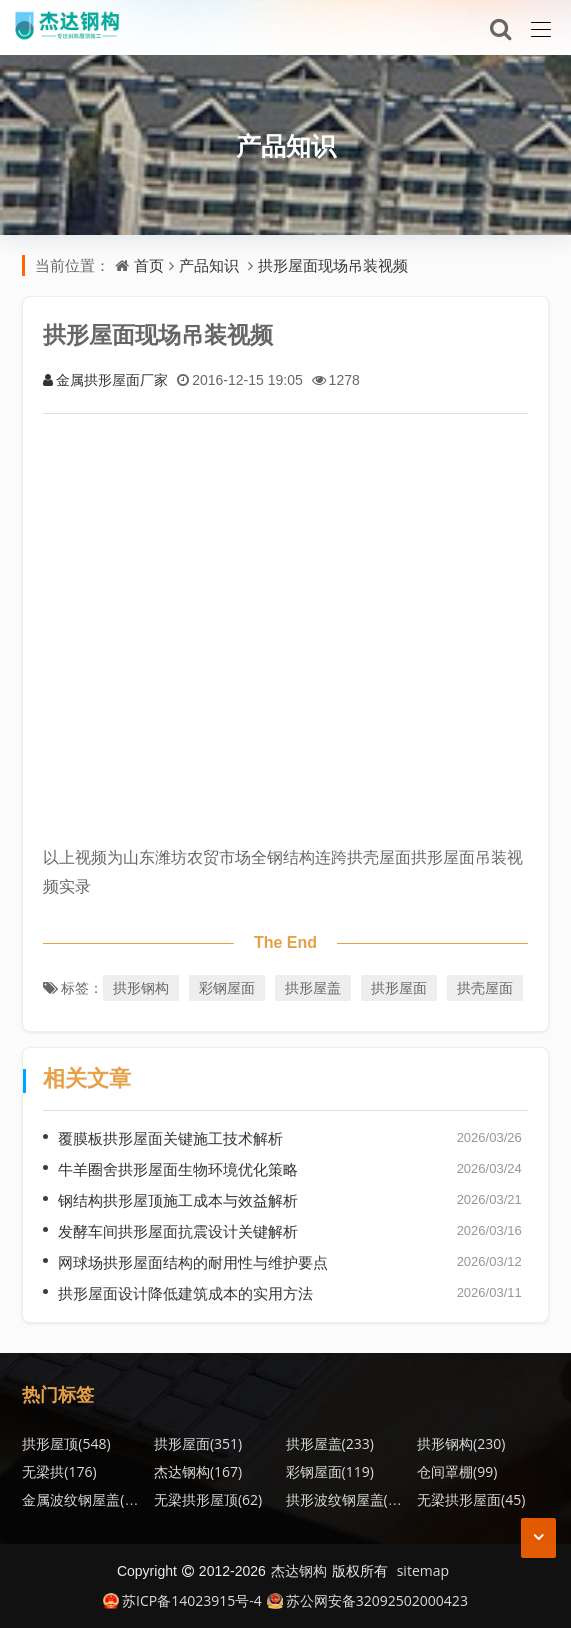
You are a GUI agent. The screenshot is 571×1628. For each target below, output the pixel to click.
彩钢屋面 (227, 987)
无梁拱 (59, 1471)
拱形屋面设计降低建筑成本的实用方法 (185, 1293)
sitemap (423, 1570)
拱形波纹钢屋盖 (347, 1499)
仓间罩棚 (457, 1471)
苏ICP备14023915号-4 (182, 1600)
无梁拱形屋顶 (208, 1499)
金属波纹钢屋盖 (83, 1499)
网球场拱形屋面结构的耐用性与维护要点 (193, 1262)
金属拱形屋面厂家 (105, 379)
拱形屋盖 (313, 987)
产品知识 (286, 145)
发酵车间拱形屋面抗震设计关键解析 (178, 1231)
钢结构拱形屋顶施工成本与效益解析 (178, 1200)
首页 (149, 265)
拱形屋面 (399, 987)
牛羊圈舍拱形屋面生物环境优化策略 (178, 1169)
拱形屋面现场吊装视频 (333, 265)
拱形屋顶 (66, 1443)
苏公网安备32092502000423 (367, 1600)
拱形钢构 (141, 987)
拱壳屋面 (485, 987)
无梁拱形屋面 (471, 1499)
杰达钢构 (198, 1471)
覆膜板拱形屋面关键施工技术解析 (170, 1138)
